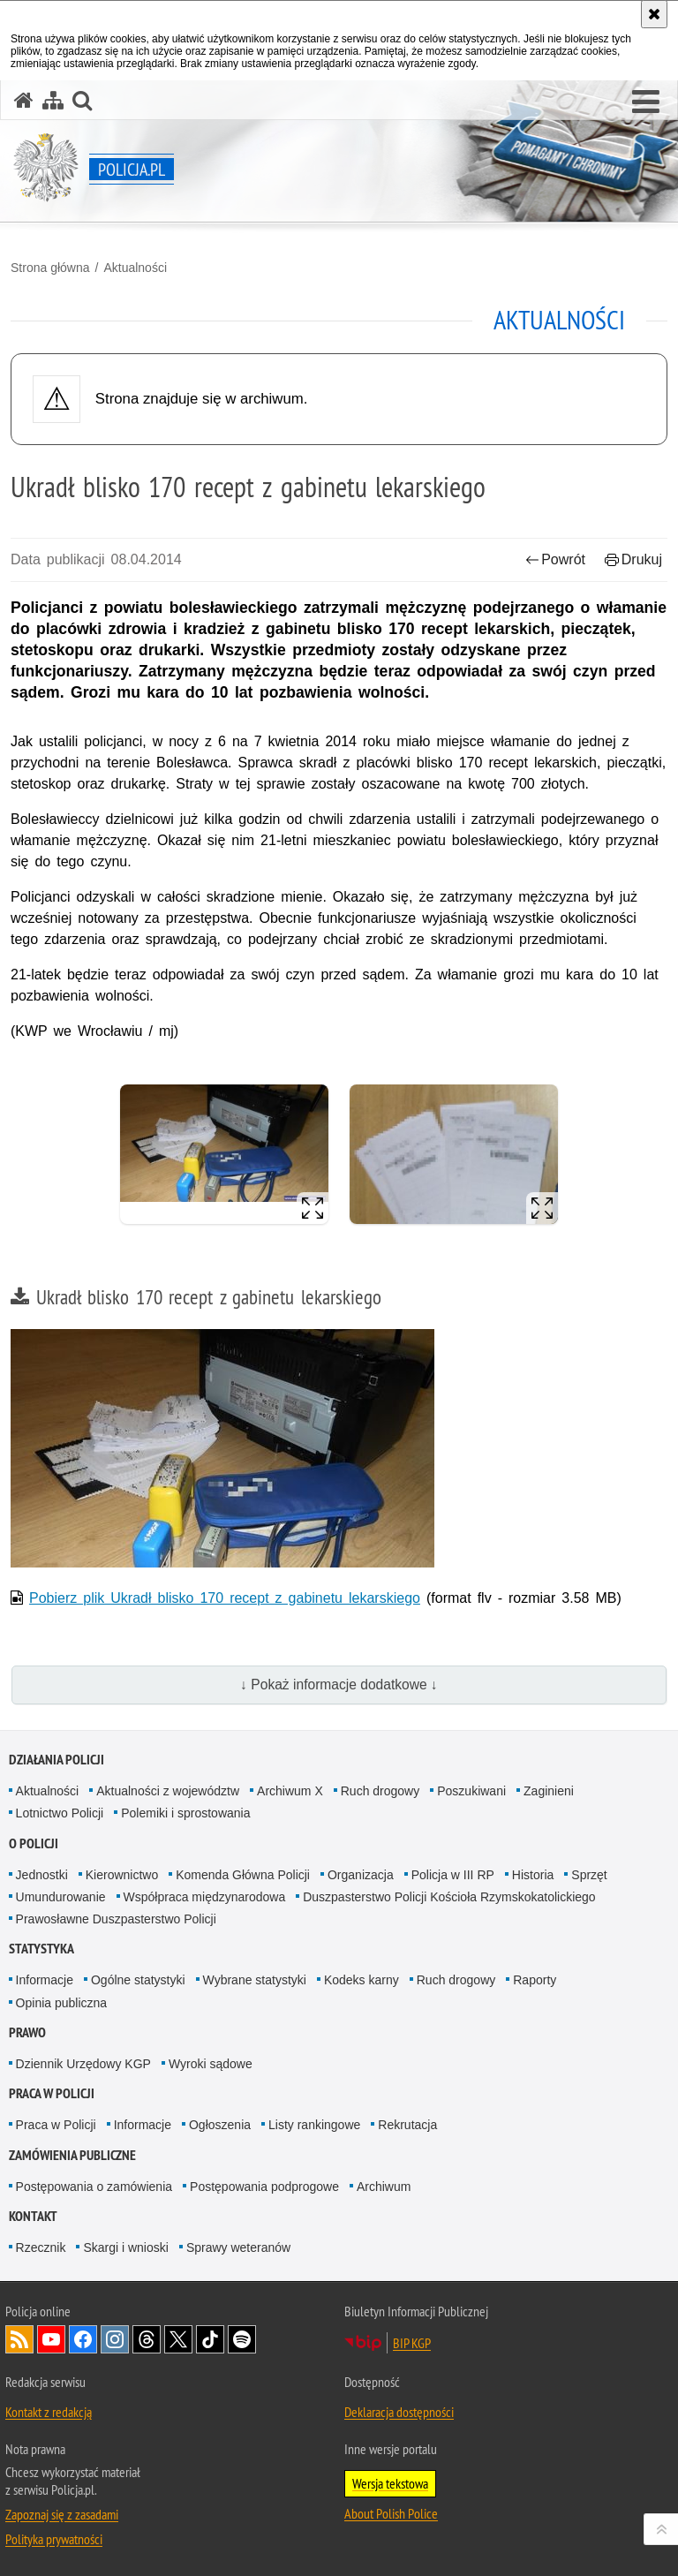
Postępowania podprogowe (264, 2186)
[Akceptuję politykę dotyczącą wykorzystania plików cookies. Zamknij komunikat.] (654, 14)
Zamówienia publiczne (72, 2155)
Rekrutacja (407, 2125)
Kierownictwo (122, 1875)
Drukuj (633, 559)
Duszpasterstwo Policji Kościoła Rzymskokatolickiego (449, 1897)
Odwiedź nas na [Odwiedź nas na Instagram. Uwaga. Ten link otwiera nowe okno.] (115, 2339)
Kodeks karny (361, 1980)
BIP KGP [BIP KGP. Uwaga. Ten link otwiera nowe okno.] (412, 2343)
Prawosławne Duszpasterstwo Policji (116, 1919)
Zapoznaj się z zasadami (61, 2514)
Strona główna (50, 268)
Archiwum (384, 2186)
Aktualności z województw (167, 1791)
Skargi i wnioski (125, 2247)
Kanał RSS (19, 2339)
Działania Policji (56, 1759)
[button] (645, 102)
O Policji (33, 1843)
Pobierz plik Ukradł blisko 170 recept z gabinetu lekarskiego (224, 1597)
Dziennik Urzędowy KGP (83, 2064)
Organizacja (361, 1875)
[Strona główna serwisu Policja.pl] (24, 100)
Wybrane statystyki (254, 1980)
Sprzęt (588, 1875)
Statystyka (41, 1948)
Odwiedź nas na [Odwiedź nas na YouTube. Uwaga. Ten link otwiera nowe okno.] (51, 2339)
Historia (533, 1875)
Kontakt (33, 2216)
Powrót (555, 559)
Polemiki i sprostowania (185, 1813)
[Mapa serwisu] (53, 100)
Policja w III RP (452, 1875)
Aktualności (135, 268)
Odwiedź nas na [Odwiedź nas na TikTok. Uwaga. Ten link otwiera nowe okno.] (210, 2339)
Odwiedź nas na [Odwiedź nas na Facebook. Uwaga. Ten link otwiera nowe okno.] (83, 2339)
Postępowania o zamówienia (94, 2186)
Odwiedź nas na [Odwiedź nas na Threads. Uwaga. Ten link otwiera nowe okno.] (146, 2339)
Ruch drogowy (380, 1791)
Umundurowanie (61, 1897)
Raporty (534, 1980)
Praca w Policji (51, 2093)
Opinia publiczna (62, 2003)
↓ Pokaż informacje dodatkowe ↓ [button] (339, 1684)
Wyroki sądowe (210, 2064)
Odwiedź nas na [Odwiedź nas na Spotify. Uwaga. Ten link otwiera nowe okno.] (242, 2339)
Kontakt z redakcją (48, 2412)
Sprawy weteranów (238, 2247)
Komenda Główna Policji (243, 1875)
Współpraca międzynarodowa (205, 1897)
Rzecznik (41, 2247)
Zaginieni (549, 1791)
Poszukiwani (471, 1791)
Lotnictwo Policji (60, 1813)
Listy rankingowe (314, 2125)
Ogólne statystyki (138, 1980)
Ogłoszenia (220, 2125)
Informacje (44, 1980)
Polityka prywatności (53, 2539)
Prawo (27, 2032)
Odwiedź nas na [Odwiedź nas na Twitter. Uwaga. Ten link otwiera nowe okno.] (178, 2339)
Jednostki (42, 1875)
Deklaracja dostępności (399, 2412)
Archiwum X (290, 1791)
